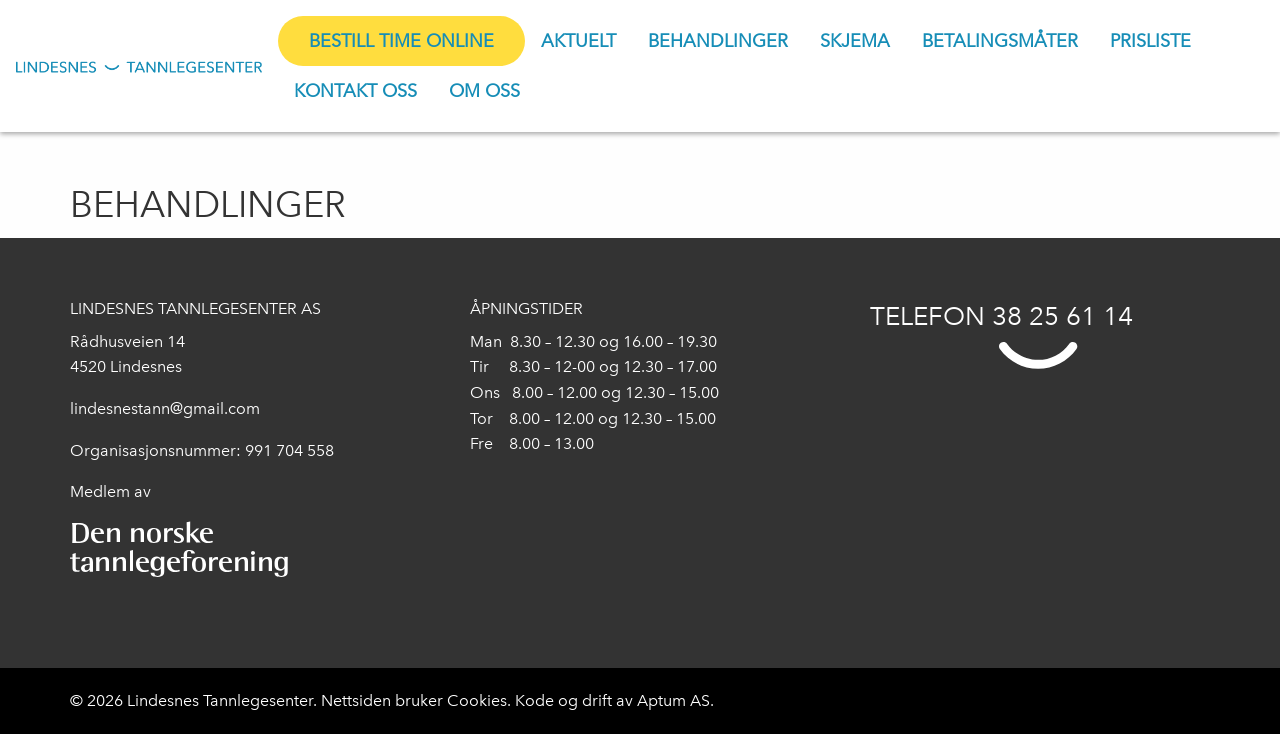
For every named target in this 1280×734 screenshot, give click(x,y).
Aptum (663, 700)
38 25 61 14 (1062, 316)
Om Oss (484, 91)
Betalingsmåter (1000, 41)
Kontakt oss (355, 91)
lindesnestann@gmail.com (165, 408)
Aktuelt (578, 41)
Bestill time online (401, 41)
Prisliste (1150, 41)
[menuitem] (401, 41)
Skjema (855, 41)
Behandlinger (718, 41)
